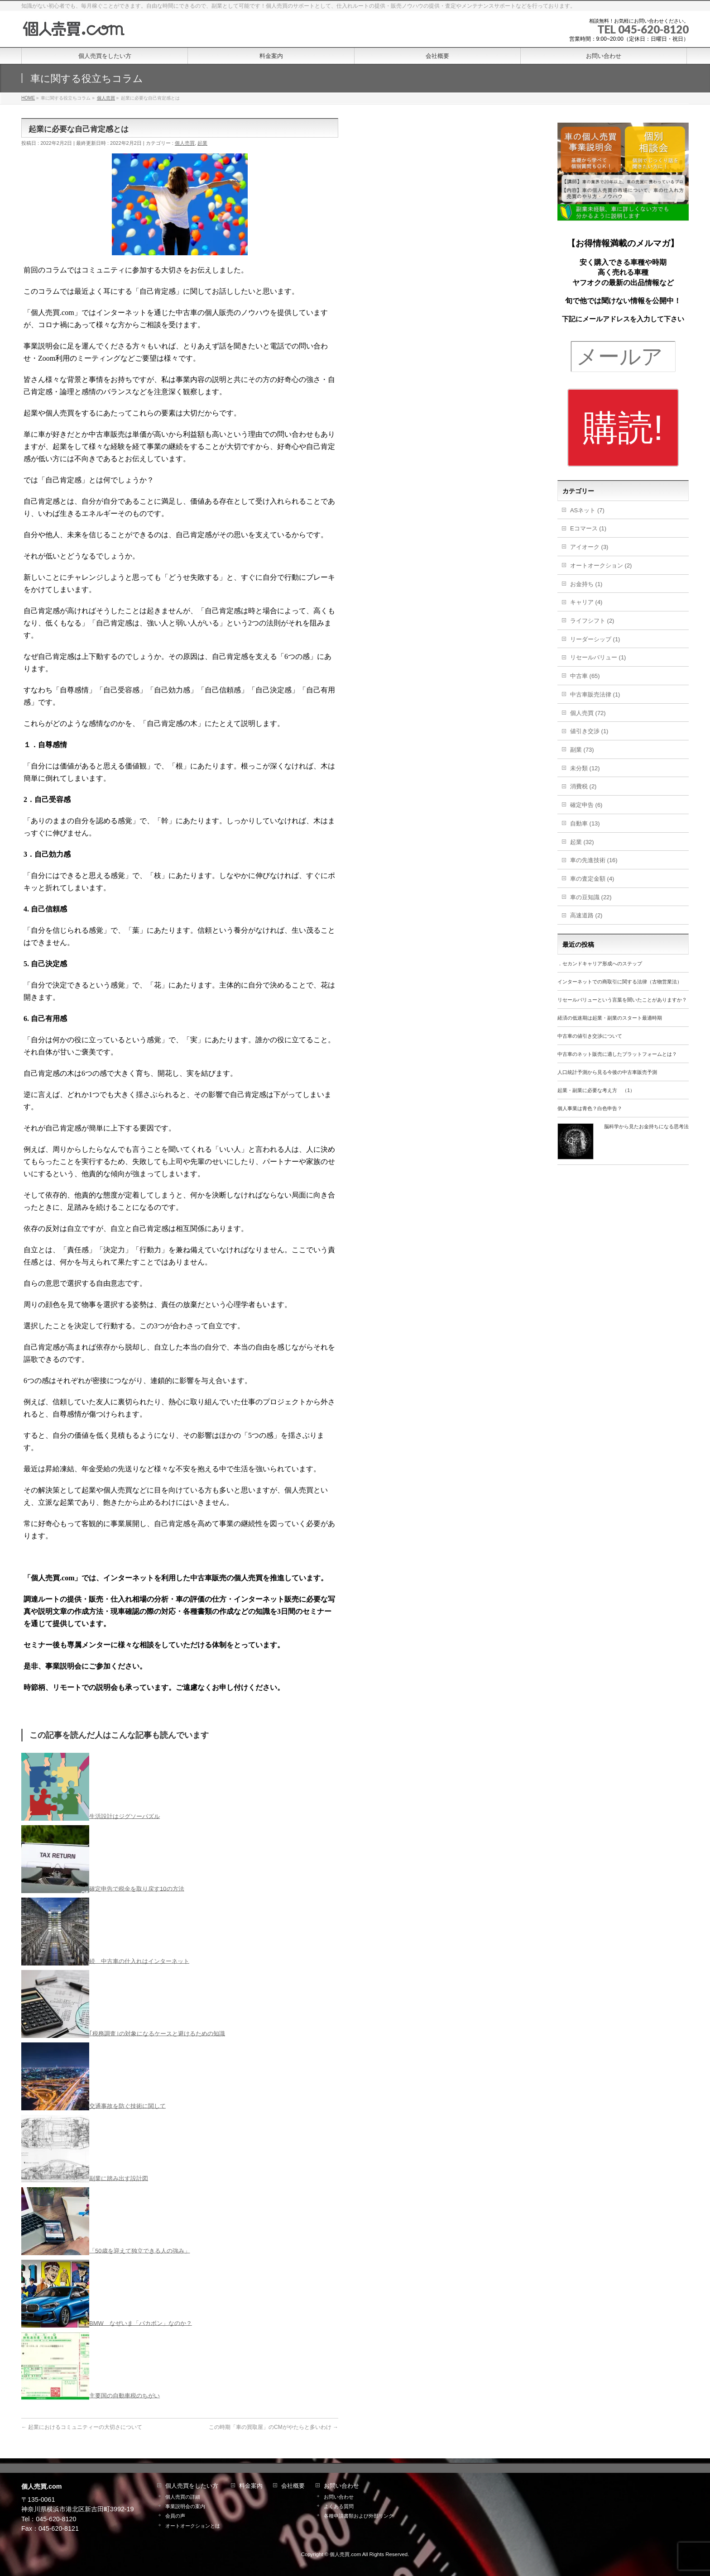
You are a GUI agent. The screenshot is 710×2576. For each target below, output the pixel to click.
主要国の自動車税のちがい (124, 2395)
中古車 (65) (585, 676)
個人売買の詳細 (182, 2497)
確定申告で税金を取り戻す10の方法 (136, 1888)
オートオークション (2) (601, 565)
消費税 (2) (583, 786)
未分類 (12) (585, 768)
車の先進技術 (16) (594, 860)
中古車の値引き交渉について (589, 1036)
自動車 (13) (585, 823)
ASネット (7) (587, 510)
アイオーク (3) (589, 547)
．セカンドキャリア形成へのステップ (599, 963)
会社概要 (293, 2485)
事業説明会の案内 (185, 2506)
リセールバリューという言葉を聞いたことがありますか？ (622, 999)
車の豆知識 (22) (591, 897)
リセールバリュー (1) (598, 657)
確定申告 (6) (586, 804)
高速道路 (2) (586, 915)
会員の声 (175, 2516)
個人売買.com (345, 2554)
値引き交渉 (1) (589, 731)
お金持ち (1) (586, 584)
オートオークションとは (192, 2525)
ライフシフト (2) (592, 620)
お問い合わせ (341, 2485)
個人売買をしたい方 (191, 2485)
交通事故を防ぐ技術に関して (127, 2105)
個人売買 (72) (588, 713)
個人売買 (185, 143)
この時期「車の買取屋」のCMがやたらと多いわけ (273, 2427)
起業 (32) (582, 842)
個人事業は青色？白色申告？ (589, 1108)
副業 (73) (582, 749)
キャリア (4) (586, 602)
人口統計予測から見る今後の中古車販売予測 (607, 1072)
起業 (202, 143)
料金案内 (251, 2485)
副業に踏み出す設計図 (118, 2178)
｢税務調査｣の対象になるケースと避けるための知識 (157, 2033)
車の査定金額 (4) (592, 878)
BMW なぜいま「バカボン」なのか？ (140, 2322)
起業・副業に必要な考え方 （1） (596, 1090)
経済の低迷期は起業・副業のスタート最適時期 (609, 1018)
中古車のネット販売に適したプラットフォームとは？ (617, 1054)
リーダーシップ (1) (595, 639)
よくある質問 (339, 2506)
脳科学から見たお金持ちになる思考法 (646, 1126)
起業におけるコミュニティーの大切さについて (81, 2427)
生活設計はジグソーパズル (124, 1816)
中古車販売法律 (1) (595, 694)
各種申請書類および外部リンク (358, 2516)
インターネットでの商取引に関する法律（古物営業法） (619, 981)
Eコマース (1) (588, 528)
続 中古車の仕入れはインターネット (139, 1960)
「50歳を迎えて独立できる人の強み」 (139, 2250)
